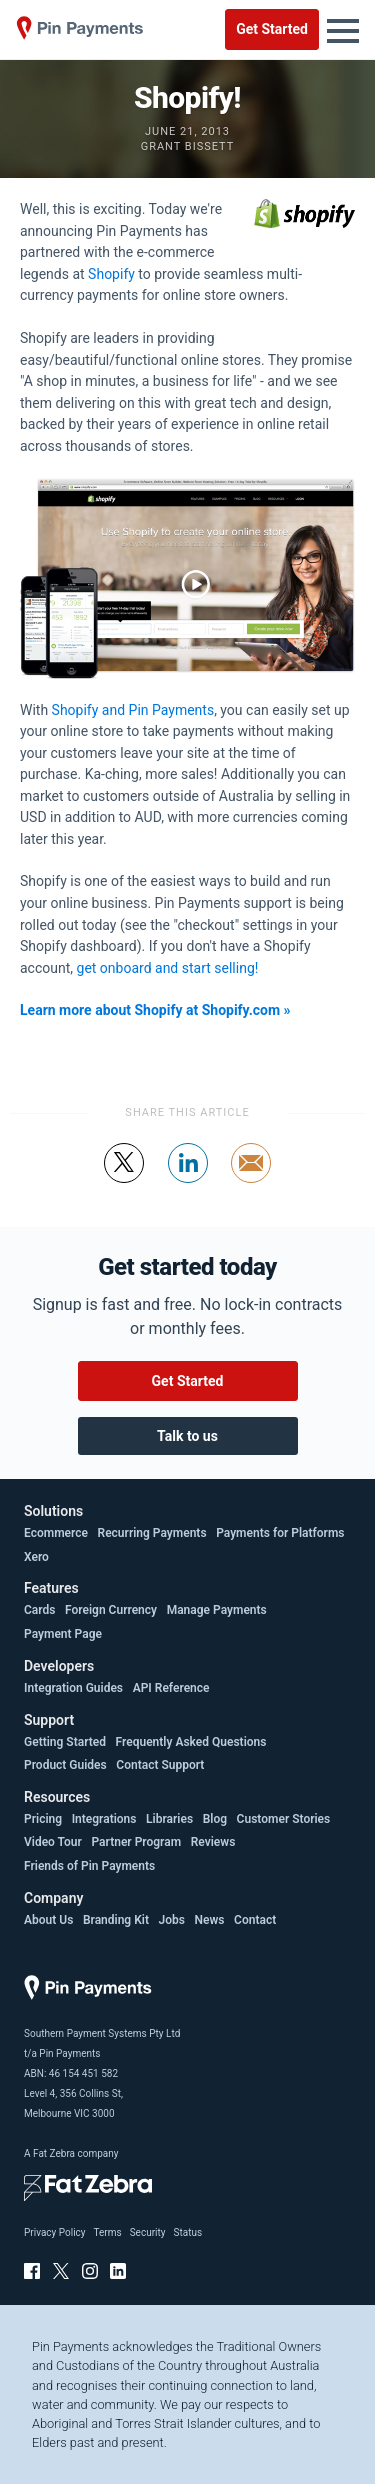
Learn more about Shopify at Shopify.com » (155, 1010)
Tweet (124, 1182)
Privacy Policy (55, 2232)
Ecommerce (56, 1533)
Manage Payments (217, 1610)
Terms (108, 2232)
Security (148, 2232)
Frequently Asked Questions (191, 1742)
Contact (255, 1920)
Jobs (172, 1920)
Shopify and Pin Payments (133, 710)
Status (187, 2232)
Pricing (43, 1819)
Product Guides (65, 1765)
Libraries (169, 1819)
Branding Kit (116, 1920)
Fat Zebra (54, 2153)
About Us (48, 1920)
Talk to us (187, 1436)
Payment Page (63, 1634)
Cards (39, 1610)
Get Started (272, 29)
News (210, 1920)
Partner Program (136, 1842)
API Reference (171, 1688)
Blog (215, 1819)
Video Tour (53, 1842)
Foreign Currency (111, 1610)
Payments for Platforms (280, 1533)
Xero (36, 1557)
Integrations (104, 1819)
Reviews (213, 1842)
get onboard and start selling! (168, 968)
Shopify (111, 274)
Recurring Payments (152, 1533)
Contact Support (160, 1765)
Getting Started (65, 1742)
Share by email (251, 1182)
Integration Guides (73, 1688)
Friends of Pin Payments (89, 1866)
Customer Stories (284, 1819)
